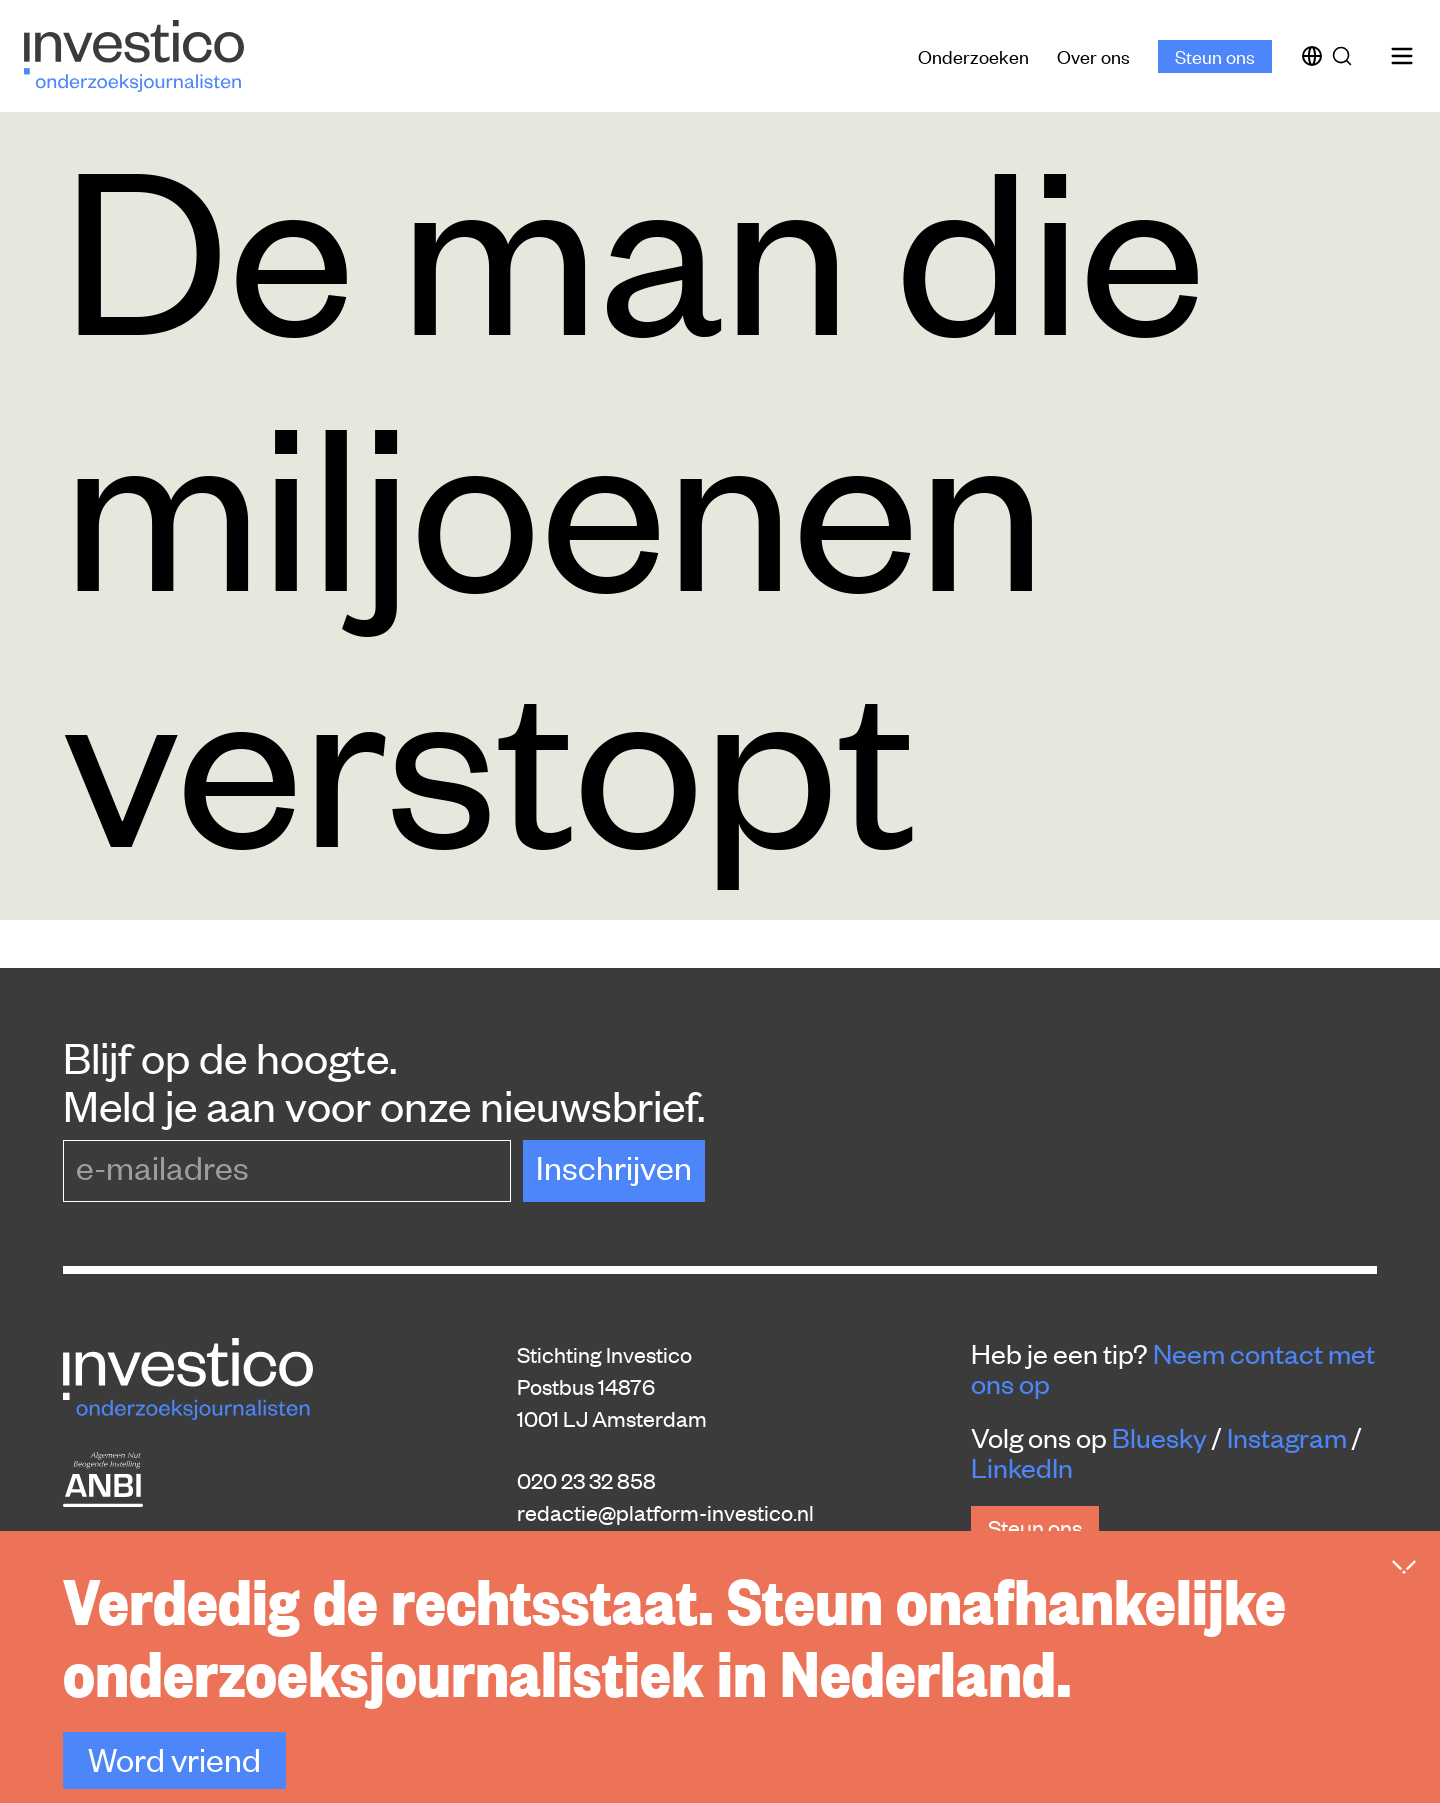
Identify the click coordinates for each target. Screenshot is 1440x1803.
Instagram (1287, 1437)
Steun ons (1215, 55)
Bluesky (1159, 1437)
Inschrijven (614, 1166)
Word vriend (174, 1758)
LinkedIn (1022, 1467)
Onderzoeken (973, 55)
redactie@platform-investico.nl (665, 1512)
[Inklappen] (1404, 1567)
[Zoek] (1346, 56)
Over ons (1093, 55)
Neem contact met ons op (1173, 1368)
